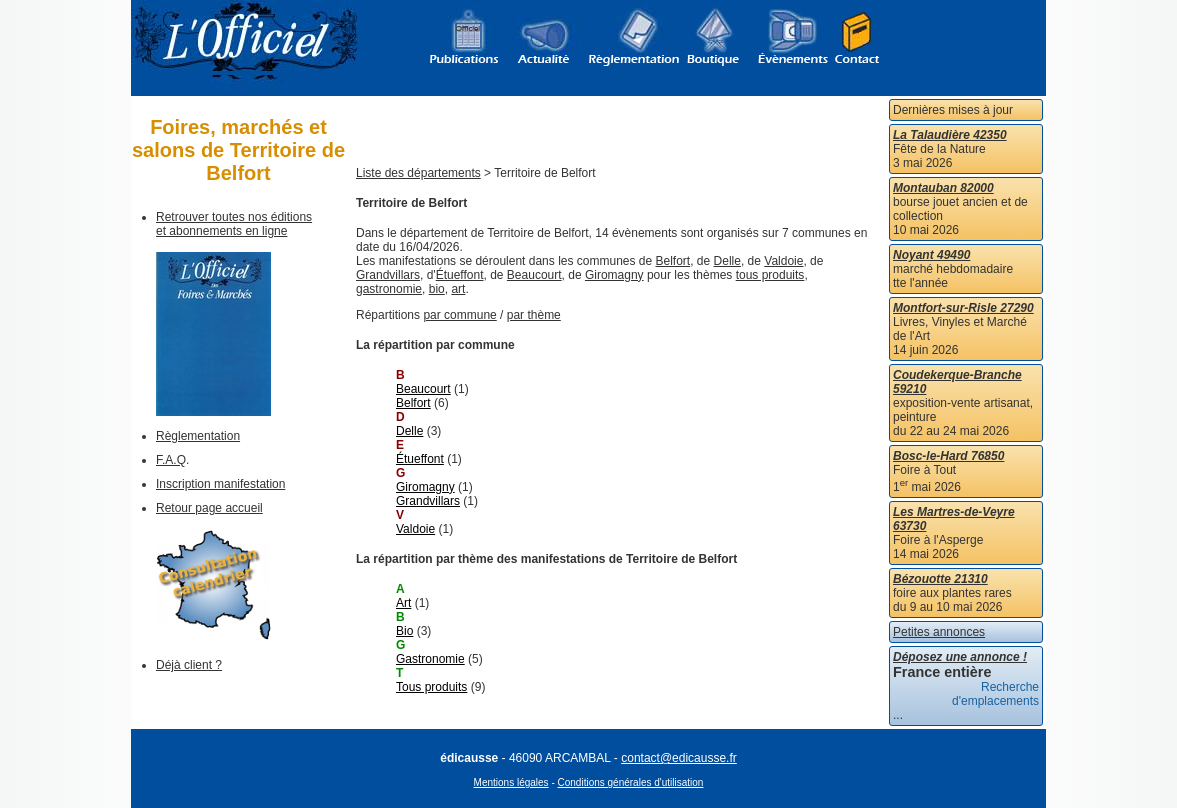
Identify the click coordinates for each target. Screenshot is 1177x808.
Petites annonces (939, 632)
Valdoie (783, 261)
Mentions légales (511, 782)
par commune (459, 315)
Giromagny (614, 275)
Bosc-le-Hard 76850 (948, 456)
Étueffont (460, 275)
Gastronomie (430, 659)
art (458, 289)
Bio (404, 631)
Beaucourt (534, 275)
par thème (534, 315)
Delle (727, 261)
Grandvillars (388, 275)
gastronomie (389, 289)
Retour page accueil (209, 508)
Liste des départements (418, 173)
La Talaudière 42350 (950, 135)
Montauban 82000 (943, 188)
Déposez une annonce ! (960, 657)
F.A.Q (171, 460)
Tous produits (431, 687)
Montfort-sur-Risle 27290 (963, 308)
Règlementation (198, 436)
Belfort (673, 261)
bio (437, 289)
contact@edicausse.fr (679, 758)
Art (403, 603)
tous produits (770, 275)
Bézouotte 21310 (940, 579)
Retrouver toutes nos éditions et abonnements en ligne (234, 224)
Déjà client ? (189, 665)
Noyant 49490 (931, 255)
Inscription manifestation (220, 484)
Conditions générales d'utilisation (631, 782)
